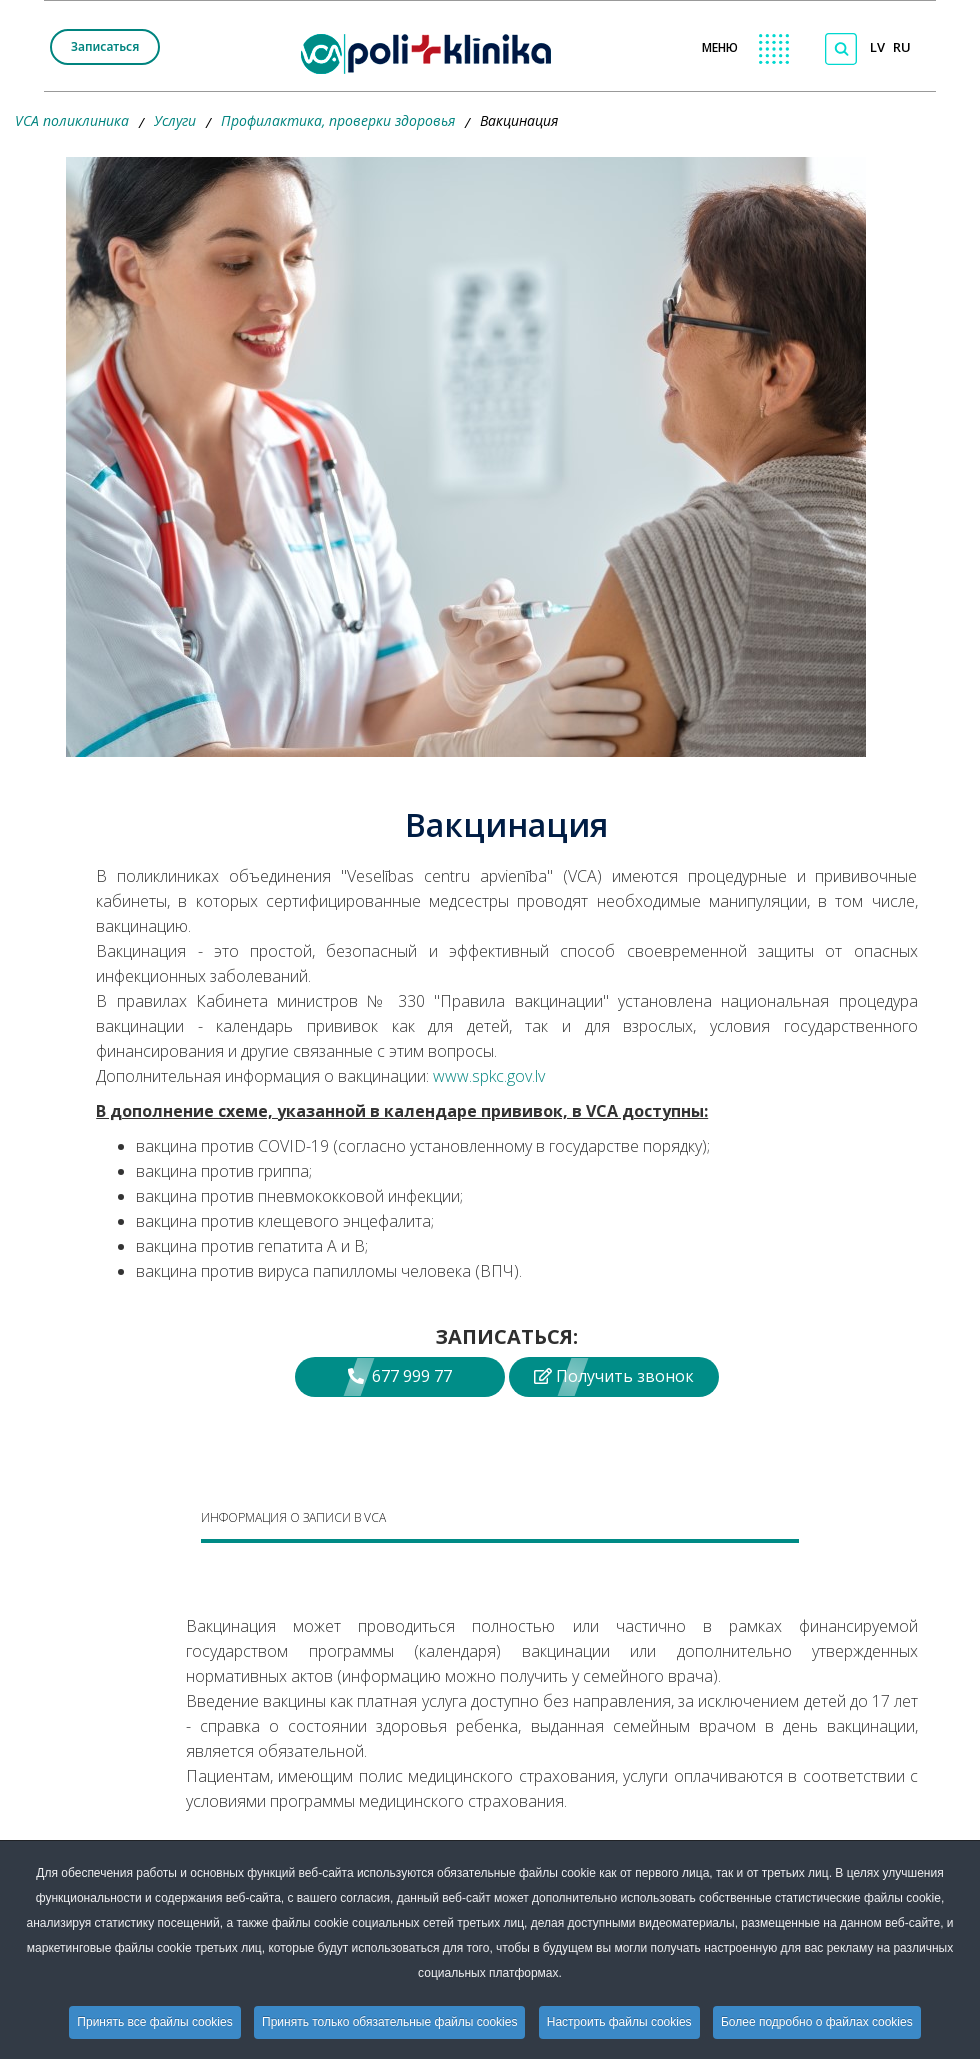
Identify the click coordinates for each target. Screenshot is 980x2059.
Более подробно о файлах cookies (817, 2022)
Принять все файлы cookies (154, 2022)
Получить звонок (614, 1376)
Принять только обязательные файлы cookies (389, 2022)
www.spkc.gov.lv (489, 1076)
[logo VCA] (432, 50)
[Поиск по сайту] (841, 49)
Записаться (105, 46)
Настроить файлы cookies (619, 2022)
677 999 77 (400, 1376)
